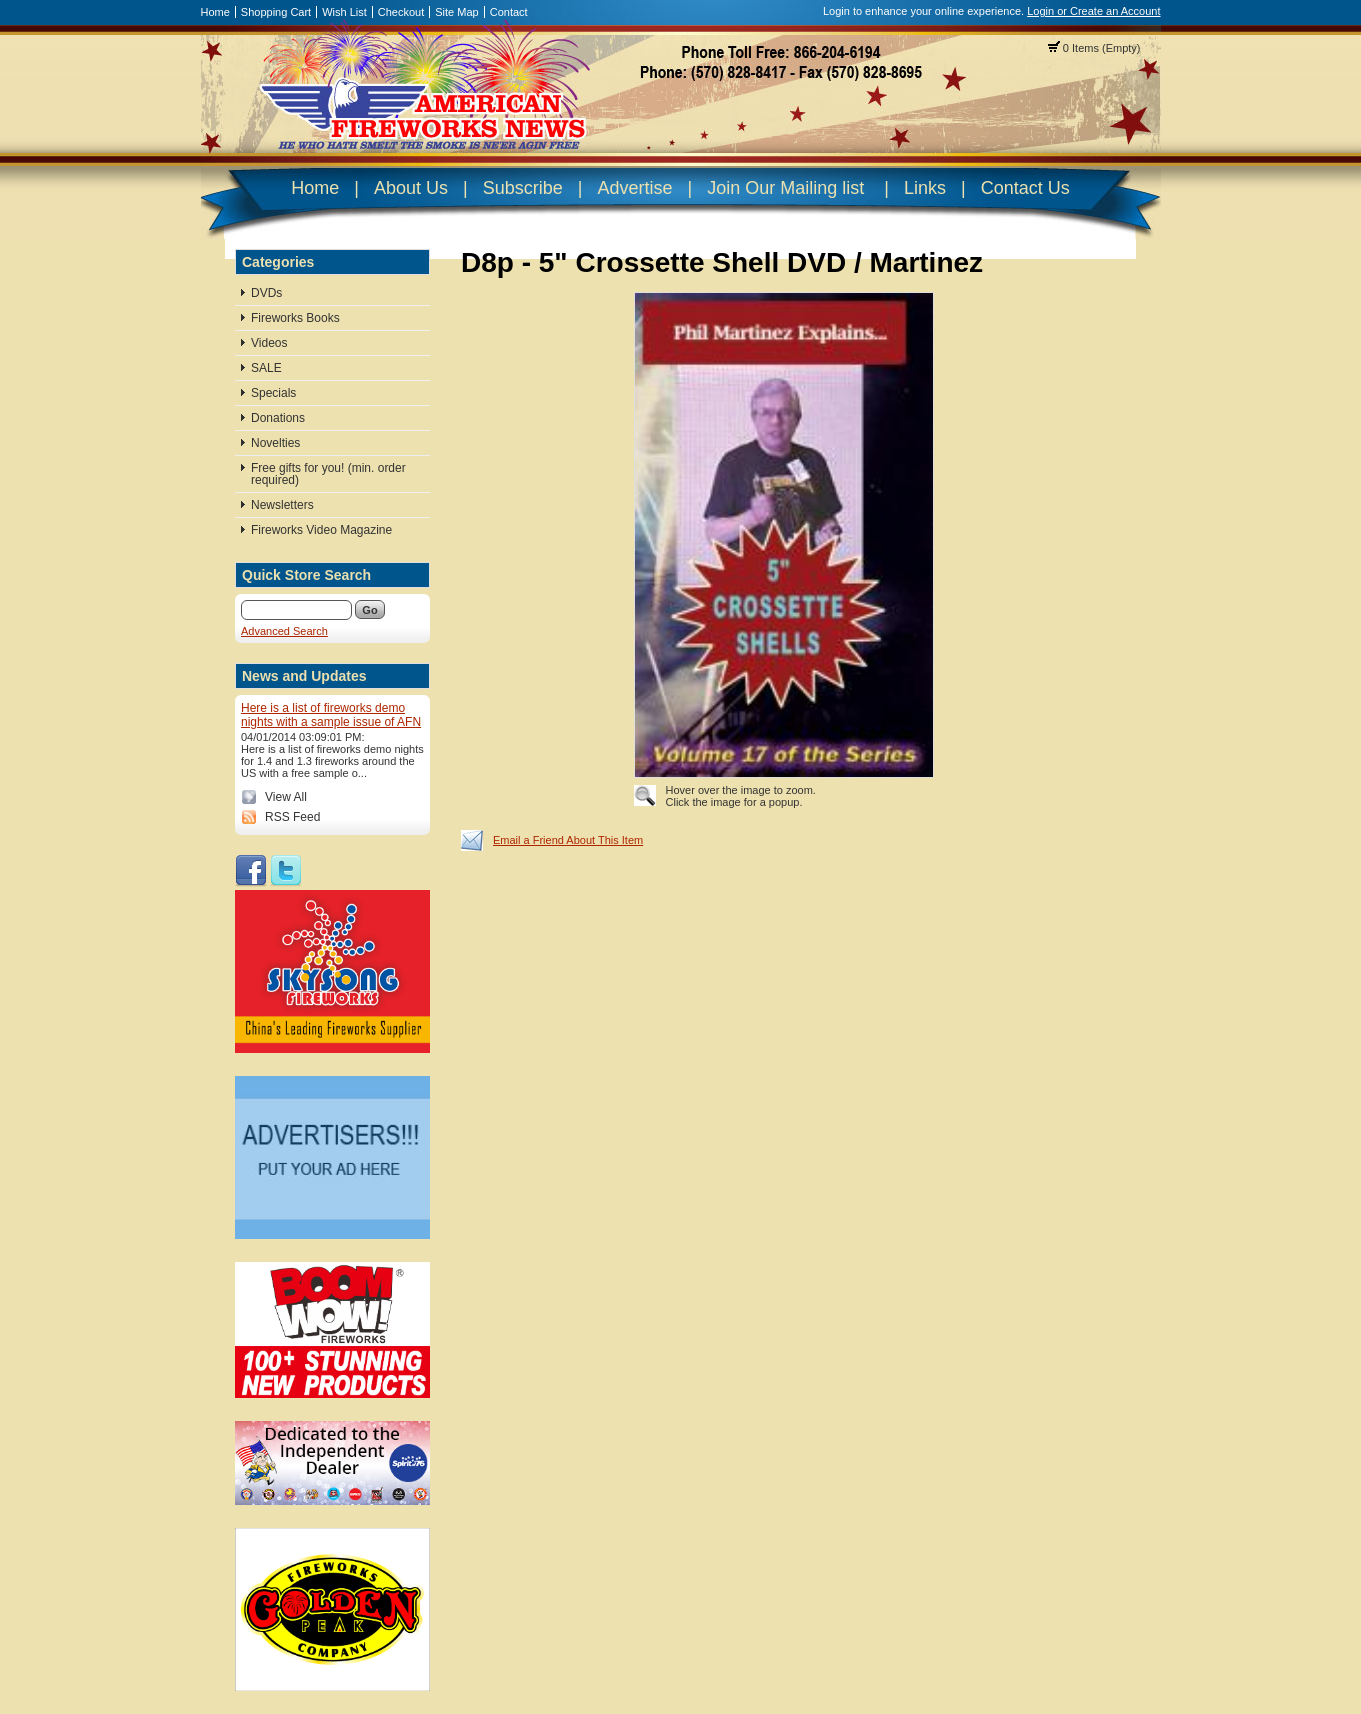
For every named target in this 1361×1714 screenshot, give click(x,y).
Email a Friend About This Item (568, 840)
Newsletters (282, 505)
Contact (509, 12)
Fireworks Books (295, 318)
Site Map (456, 12)
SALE (266, 368)
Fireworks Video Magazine (321, 530)
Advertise (634, 188)
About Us (411, 188)
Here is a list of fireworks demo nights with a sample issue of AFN (331, 715)
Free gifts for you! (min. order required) (328, 474)
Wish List (344, 12)
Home (215, 12)
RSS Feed (292, 817)
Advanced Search (284, 631)
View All (286, 797)
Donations (278, 418)
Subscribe (523, 188)
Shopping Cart (276, 12)
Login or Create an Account (1093, 11)
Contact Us (1025, 188)
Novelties (275, 443)
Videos (269, 343)
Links (925, 188)
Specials (273, 393)
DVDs (266, 293)
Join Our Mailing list (785, 188)
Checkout (401, 12)
